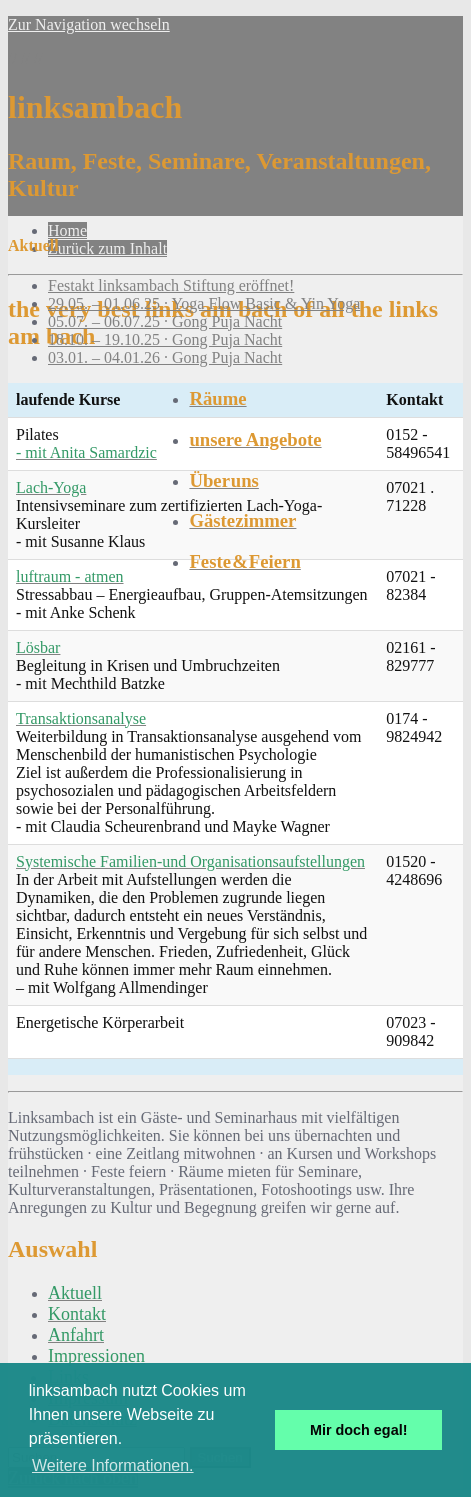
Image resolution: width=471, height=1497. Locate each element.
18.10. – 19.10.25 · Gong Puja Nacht (165, 339)
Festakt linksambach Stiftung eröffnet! (171, 285)
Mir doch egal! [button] (359, 1430)
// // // (235, 126)
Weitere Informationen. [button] (113, 1465)
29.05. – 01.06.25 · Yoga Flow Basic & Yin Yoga (204, 303)
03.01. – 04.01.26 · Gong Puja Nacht (165, 357)
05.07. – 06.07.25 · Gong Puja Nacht (165, 321)
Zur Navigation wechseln (89, 24)
